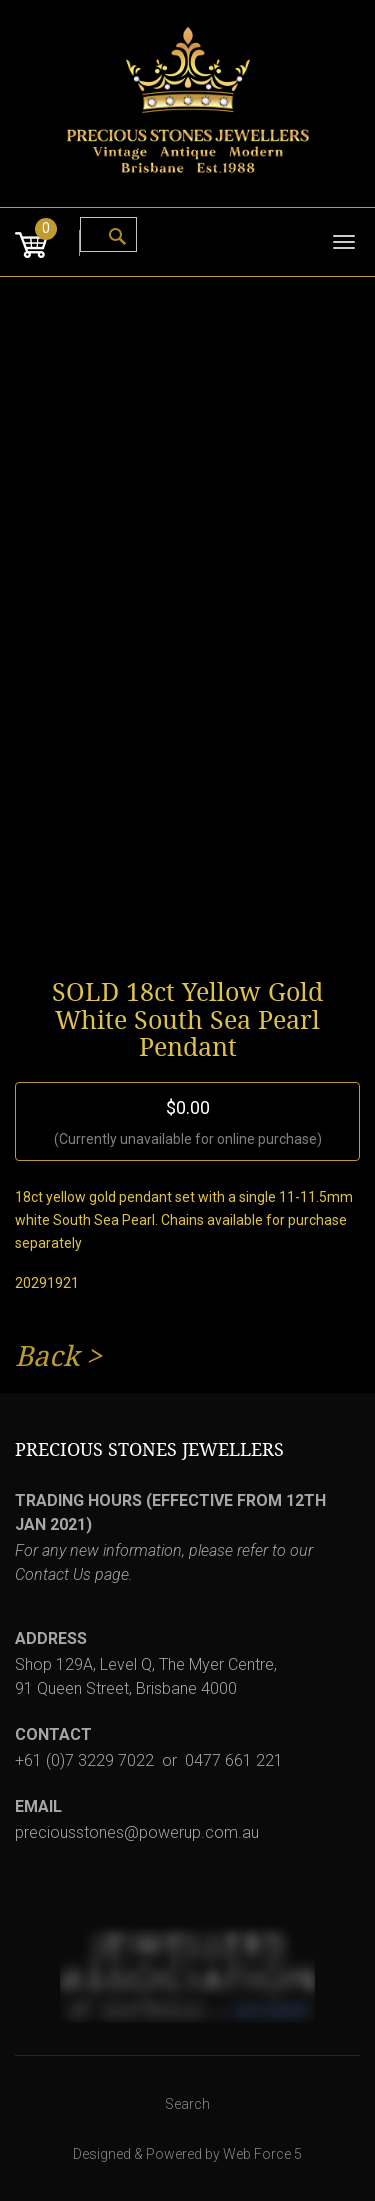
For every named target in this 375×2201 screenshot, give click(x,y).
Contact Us (53, 1574)
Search (187, 2104)
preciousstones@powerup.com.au (137, 1832)
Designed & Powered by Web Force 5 (187, 2154)
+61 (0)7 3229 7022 (84, 1760)
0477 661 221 (234, 1760)
